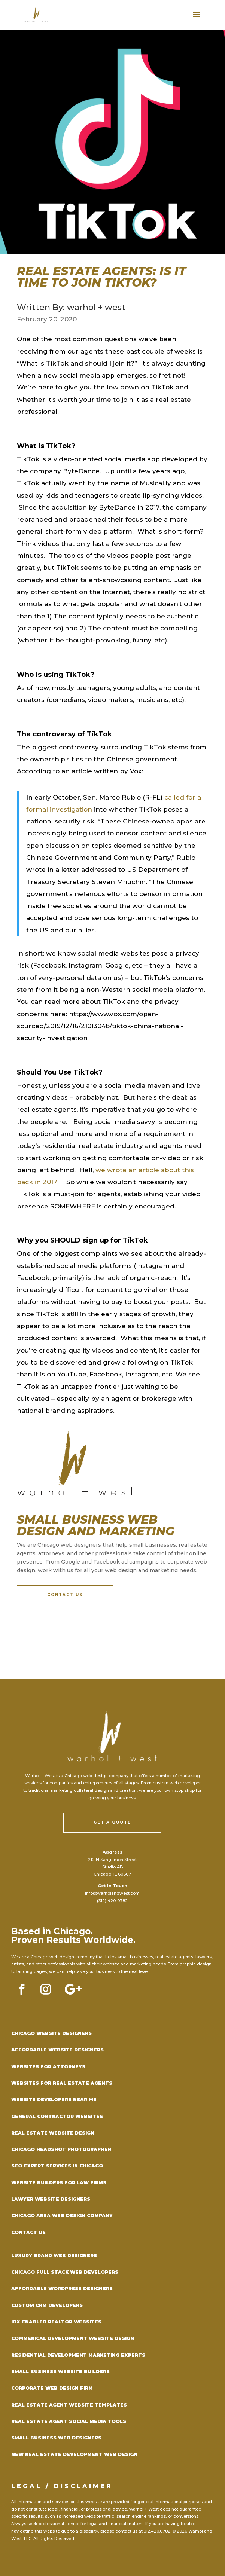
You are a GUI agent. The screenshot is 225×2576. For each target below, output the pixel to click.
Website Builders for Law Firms (58, 2182)
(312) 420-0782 (112, 1900)
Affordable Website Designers (57, 2050)
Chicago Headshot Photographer (61, 2149)
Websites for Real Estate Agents (61, 2083)
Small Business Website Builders (60, 2371)
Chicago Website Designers (51, 2033)
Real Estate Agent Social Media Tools (68, 2421)
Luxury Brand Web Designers (54, 2255)
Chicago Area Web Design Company (62, 2215)
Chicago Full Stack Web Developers (64, 2272)
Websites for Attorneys (48, 2066)
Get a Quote (112, 1822)
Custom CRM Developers (47, 2305)
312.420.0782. (157, 2531)
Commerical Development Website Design (72, 2338)
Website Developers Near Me (54, 2099)
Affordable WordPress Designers (62, 2288)
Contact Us (65, 1594)
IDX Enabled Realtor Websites (56, 2322)
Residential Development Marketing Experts (78, 2355)
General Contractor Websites (57, 2116)
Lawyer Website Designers (50, 2199)
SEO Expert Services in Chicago (57, 2166)
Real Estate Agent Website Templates (69, 2405)
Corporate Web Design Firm (52, 2388)
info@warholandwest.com (112, 1893)
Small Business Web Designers (56, 2438)
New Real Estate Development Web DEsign (74, 2454)
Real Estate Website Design (52, 2133)
